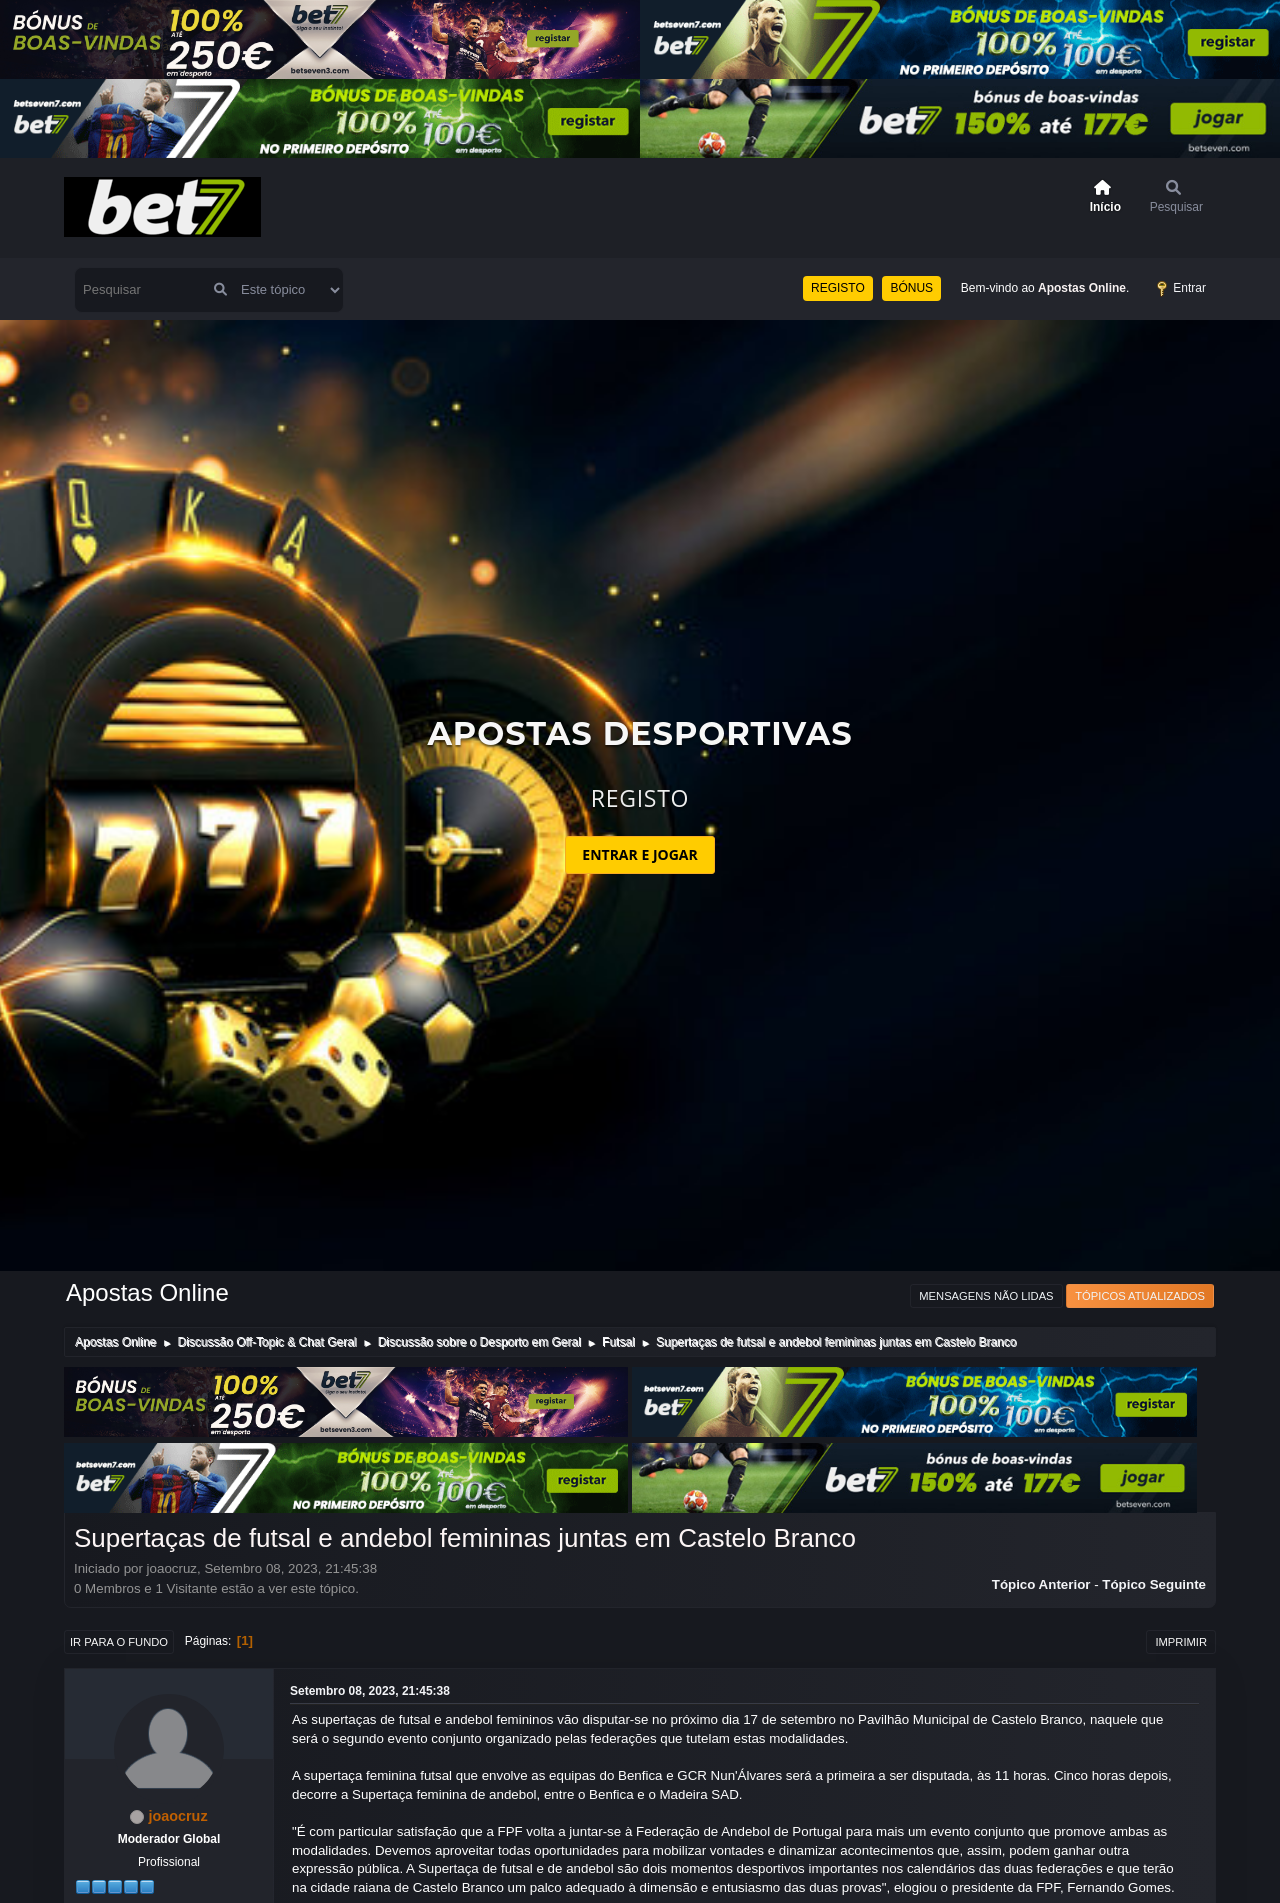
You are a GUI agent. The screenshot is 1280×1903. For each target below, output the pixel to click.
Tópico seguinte (1154, 1584)
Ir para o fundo (119, 1642)
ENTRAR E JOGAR (639, 854)
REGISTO (838, 288)
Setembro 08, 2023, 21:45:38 (370, 1691)
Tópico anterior (1041, 1584)
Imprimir (1181, 1642)
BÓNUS (911, 288)
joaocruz (177, 1816)
